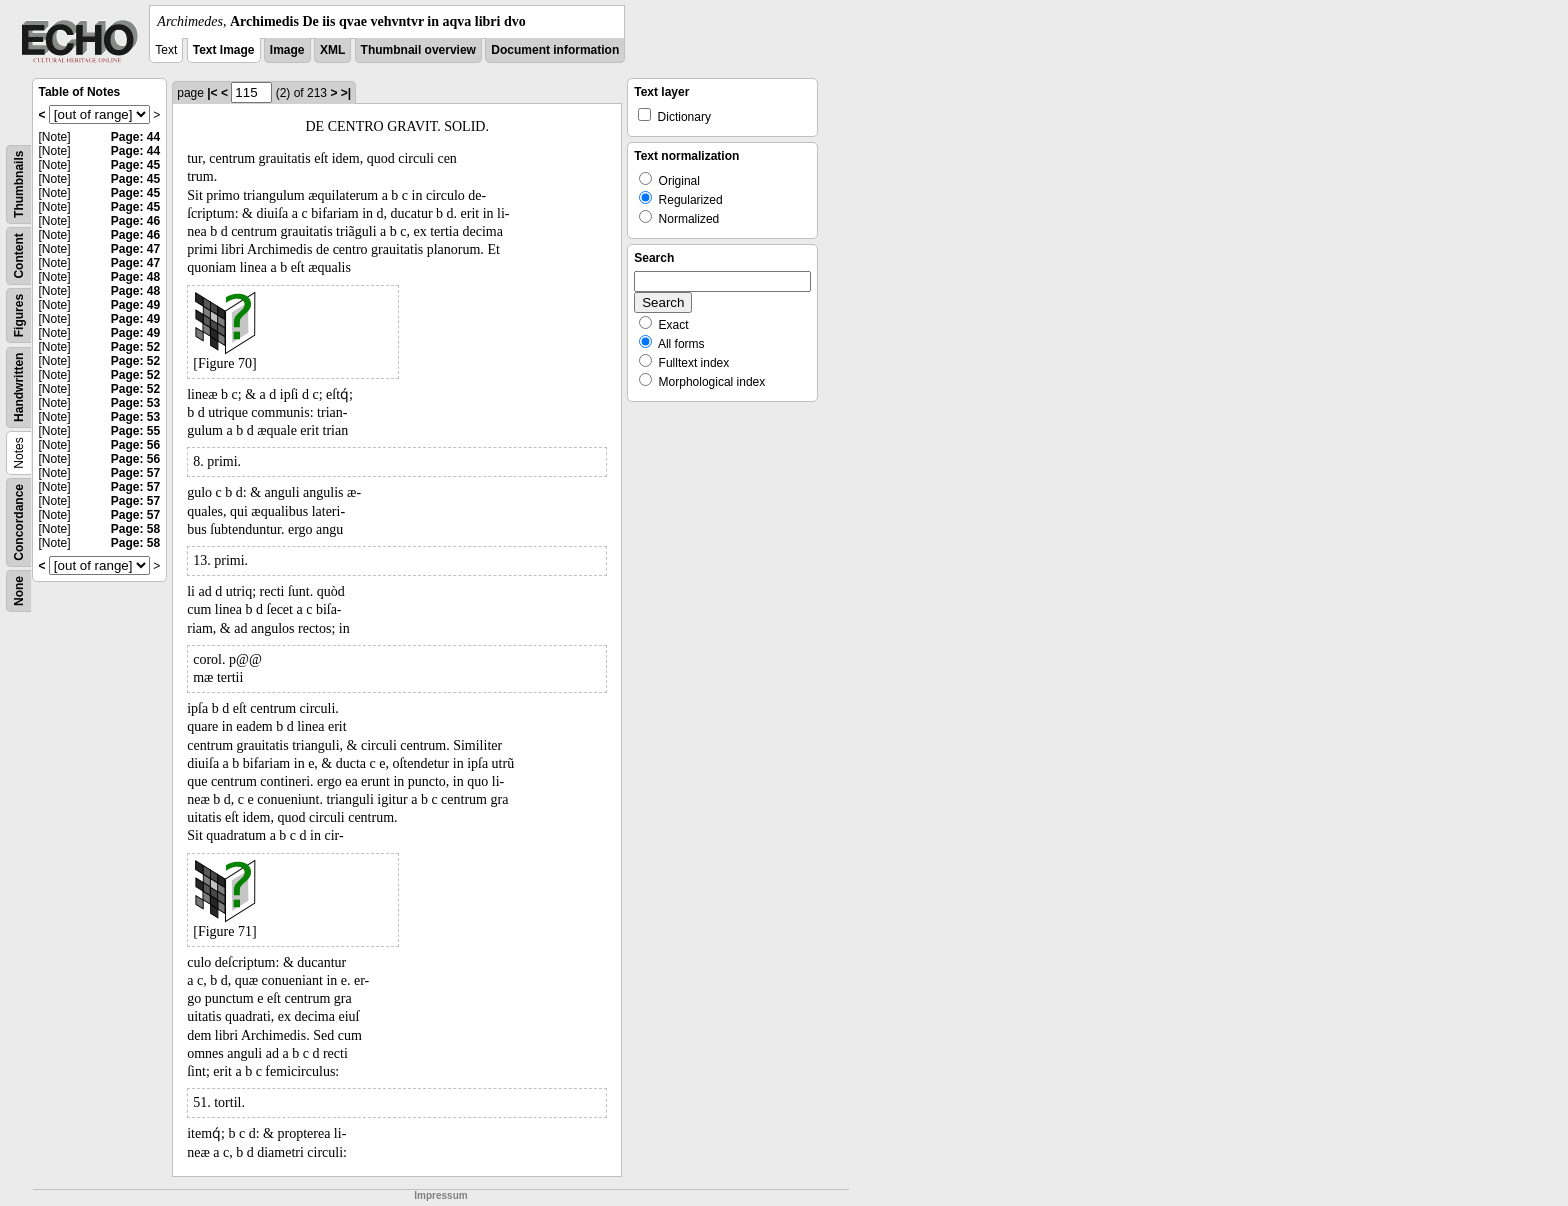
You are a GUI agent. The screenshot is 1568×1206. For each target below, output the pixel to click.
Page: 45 (135, 165)
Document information (555, 50)
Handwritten (19, 387)
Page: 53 (135, 403)
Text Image (224, 50)
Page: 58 (135, 529)
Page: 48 (135, 277)
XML (332, 50)
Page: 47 (135, 249)
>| (346, 93)
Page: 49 (135, 305)
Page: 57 (135, 473)
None (19, 591)
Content (19, 255)
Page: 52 (135, 347)
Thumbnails (19, 184)
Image (287, 50)
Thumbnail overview (418, 50)
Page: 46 (135, 221)
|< (212, 93)
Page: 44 (135, 137)
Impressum (440, 1195)
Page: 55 (135, 431)
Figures (19, 315)
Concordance (19, 522)
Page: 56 (135, 445)
